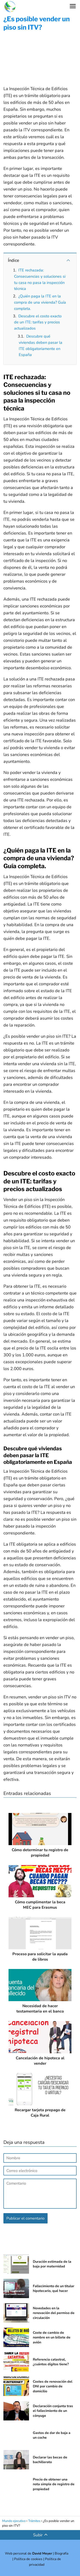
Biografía (61, 2553)
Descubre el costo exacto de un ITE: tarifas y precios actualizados (38, 322)
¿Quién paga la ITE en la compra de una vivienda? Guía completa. (40, 302)
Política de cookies (28, 2559)
